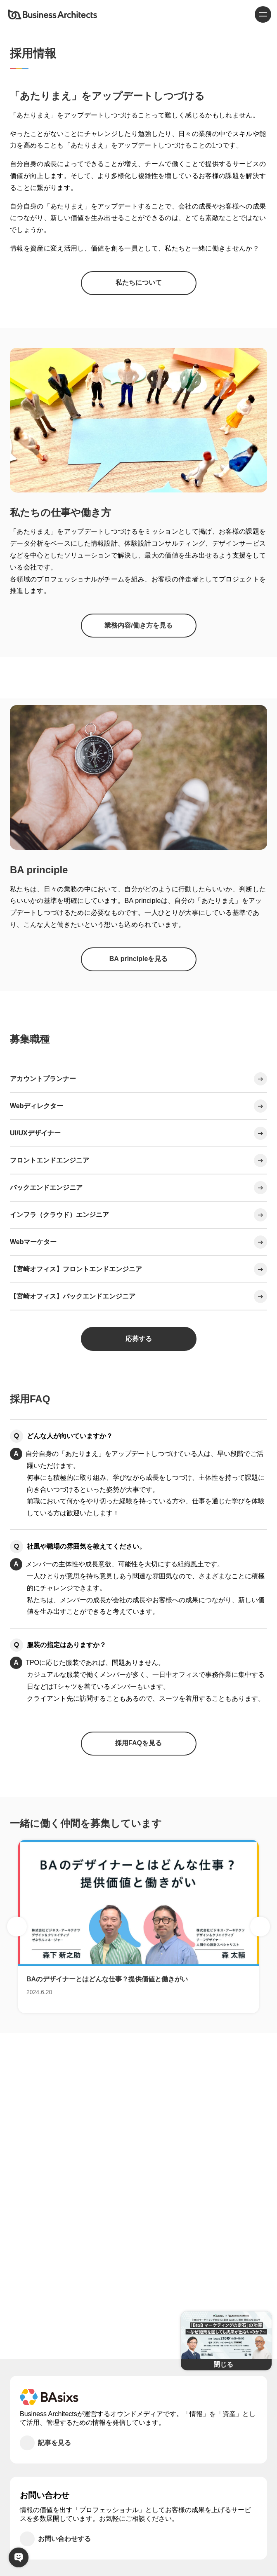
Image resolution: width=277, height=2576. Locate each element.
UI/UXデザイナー (35, 1133)
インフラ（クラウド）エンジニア (59, 1214)
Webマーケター (33, 1241)
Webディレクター (36, 1105)
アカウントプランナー (43, 1078)
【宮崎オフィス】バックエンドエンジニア (72, 1296)
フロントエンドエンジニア (49, 1160)
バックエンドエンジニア (46, 1187)
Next (260, 1926)
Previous (17, 1926)
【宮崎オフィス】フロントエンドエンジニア (76, 1269)
